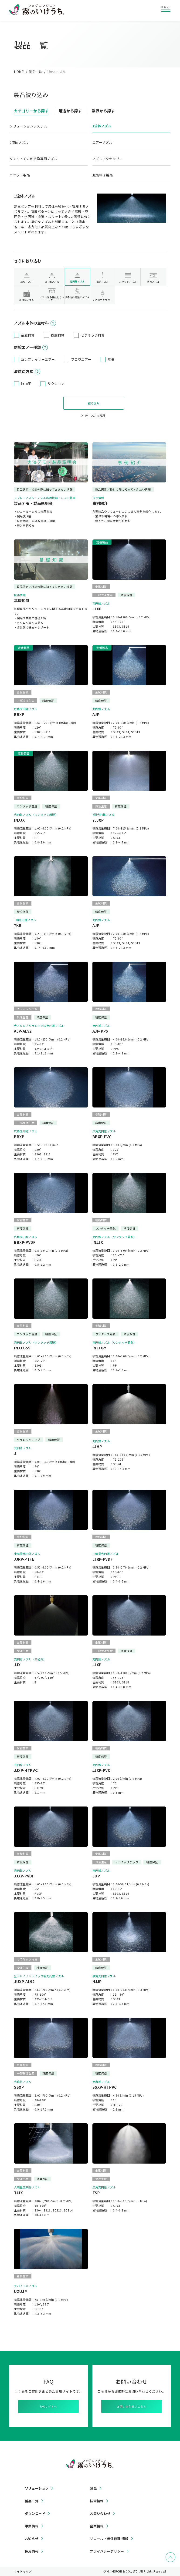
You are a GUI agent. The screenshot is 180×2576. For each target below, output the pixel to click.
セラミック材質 (93, 335)
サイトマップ (23, 2571)
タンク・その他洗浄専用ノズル (33, 158)
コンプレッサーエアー (38, 359)
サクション (56, 383)
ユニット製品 (20, 175)
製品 (93, 2488)
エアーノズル (102, 142)
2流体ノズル (19, 142)
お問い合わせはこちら (131, 2406)
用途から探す (70, 111)
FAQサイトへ (48, 2406)
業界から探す (103, 111)
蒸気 (111, 359)
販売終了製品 (102, 175)
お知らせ (32, 2538)
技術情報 (97, 2500)
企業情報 (97, 2526)
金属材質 (28, 335)
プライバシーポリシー (107, 2551)
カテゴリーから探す (31, 111)
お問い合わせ (100, 2513)
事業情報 (32, 2526)
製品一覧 (35, 71)
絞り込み (93, 403)
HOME (19, 71)
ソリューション (37, 2488)
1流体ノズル (102, 126)
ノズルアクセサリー (107, 158)
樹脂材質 (58, 335)
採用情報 (32, 2551)
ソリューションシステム (28, 126)
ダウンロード (35, 2513)
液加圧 (26, 383)
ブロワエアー (81, 359)
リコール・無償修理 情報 (109, 2538)
